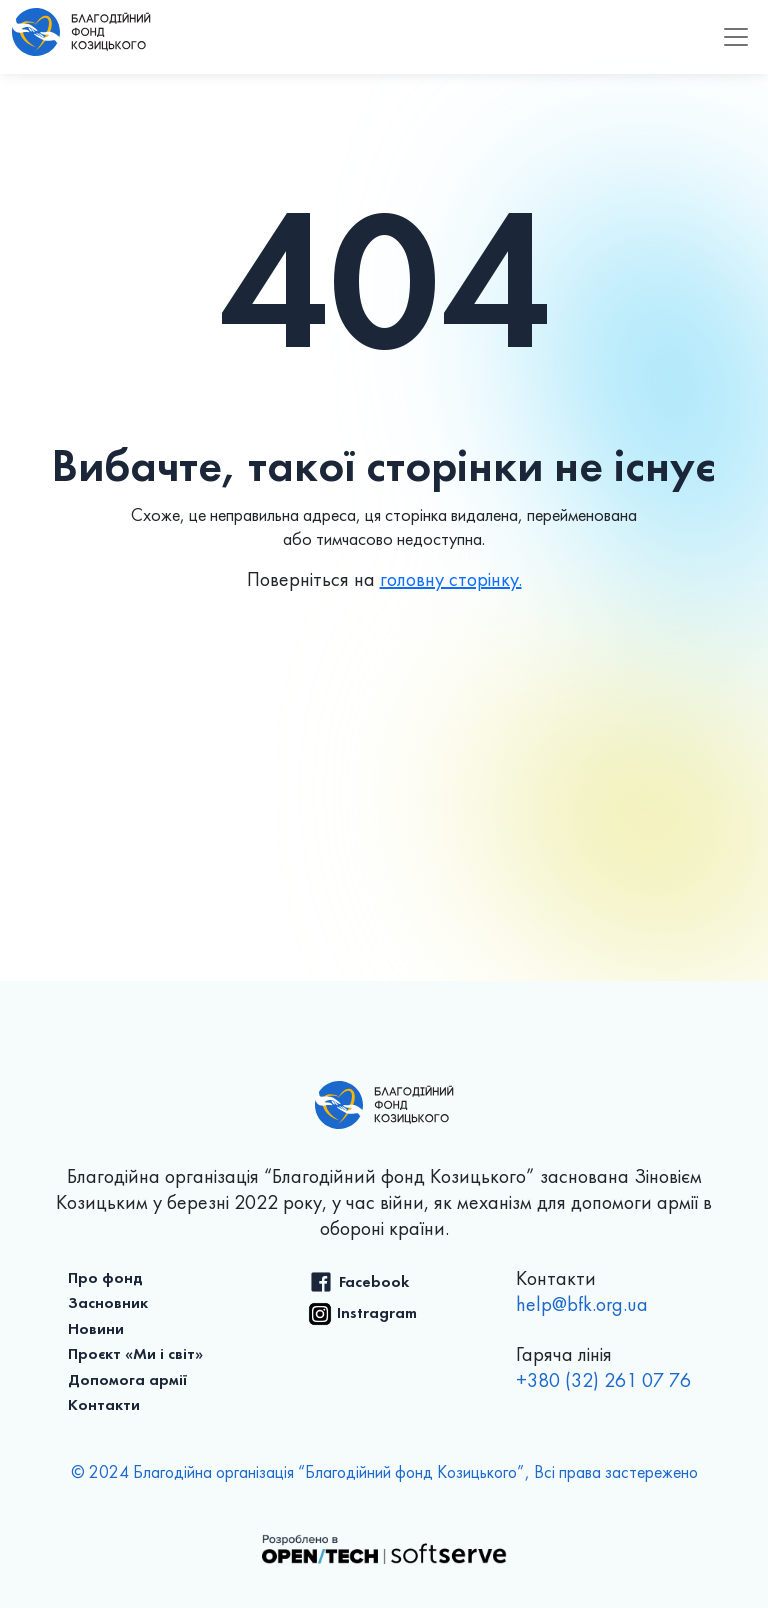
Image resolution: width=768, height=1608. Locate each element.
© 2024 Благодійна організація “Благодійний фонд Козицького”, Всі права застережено (384, 1473)
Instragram (377, 1314)
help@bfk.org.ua (582, 1306)
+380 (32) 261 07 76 (603, 1382)
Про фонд (105, 1279)
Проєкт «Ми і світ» (135, 1355)
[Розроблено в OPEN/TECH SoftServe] (384, 1548)
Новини (96, 1330)
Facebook (374, 1283)
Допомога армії (127, 1381)
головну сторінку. (451, 581)
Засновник (108, 1304)
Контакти (104, 1406)
